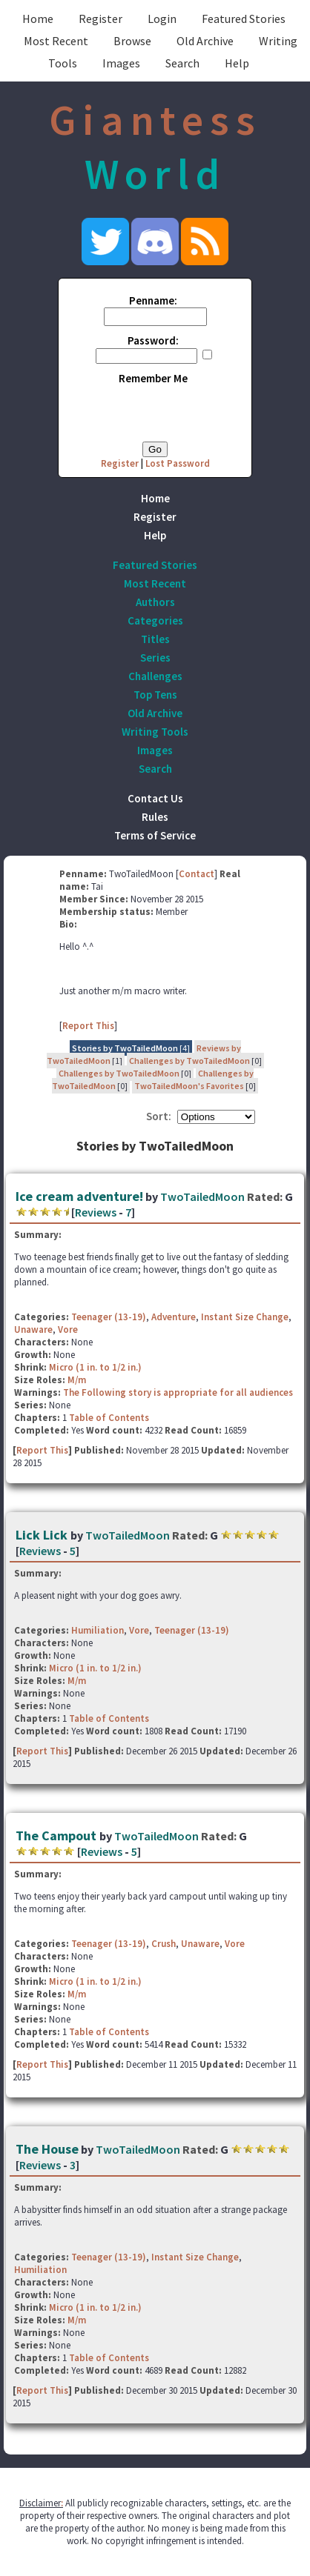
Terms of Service (155, 835)
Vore (68, 1329)
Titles (155, 639)
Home (37, 18)
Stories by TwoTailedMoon (125, 1048)
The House (47, 2148)
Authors (155, 602)
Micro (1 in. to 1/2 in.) (95, 1367)
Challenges (155, 676)
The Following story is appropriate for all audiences (178, 1392)
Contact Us (155, 798)
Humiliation (97, 1630)
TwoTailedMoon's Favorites (189, 1085)
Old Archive (205, 40)
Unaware (33, 1329)
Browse (132, 40)
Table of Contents (109, 1417)
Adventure (173, 1317)
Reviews (95, 1212)
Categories (155, 620)
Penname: (153, 300)
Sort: (158, 1116)
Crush (163, 1943)
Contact (196, 874)
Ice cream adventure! (79, 1196)
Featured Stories (244, 18)
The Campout (57, 1835)
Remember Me (153, 378)
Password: (153, 340)
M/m (76, 1380)
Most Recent (56, 40)
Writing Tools (155, 732)
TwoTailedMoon (202, 1196)
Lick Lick (43, 1534)
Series (155, 657)
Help (237, 63)
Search (182, 63)
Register (100, 18)
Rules (155, 817)
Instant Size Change (244, 1317)
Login (162, 18)
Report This (88, 1025)
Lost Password (177, 463)
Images (121, 63)
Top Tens (155, 695)
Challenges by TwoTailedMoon (189, 1060)
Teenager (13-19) (108, 1317)
